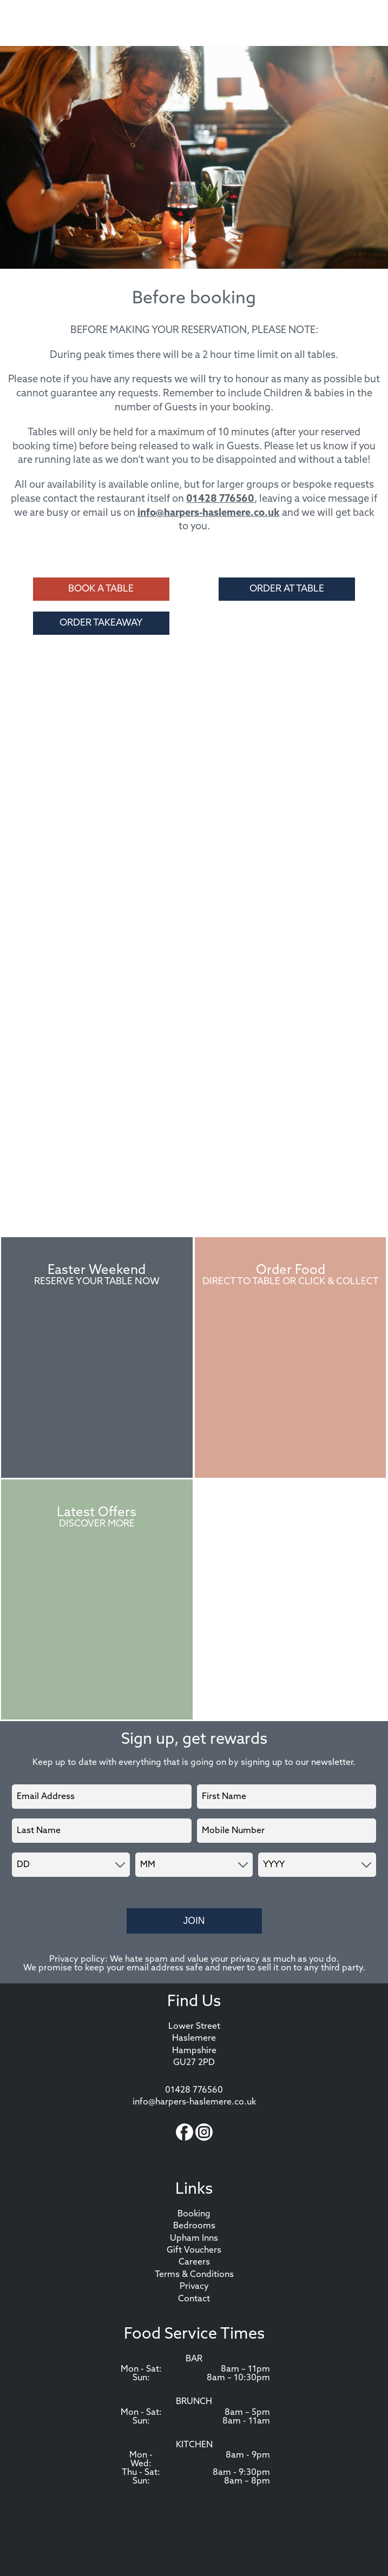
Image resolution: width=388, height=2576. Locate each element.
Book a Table (101, 589)
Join (194, 1920)
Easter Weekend (97, 1270)
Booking (194, 2214)
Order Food (290, 1270)
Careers (194, 2262)
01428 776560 (220, 499)
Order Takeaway (101, 623)
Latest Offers (96, 1512)
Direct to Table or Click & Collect (290, 1281)
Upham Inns (194, 2238)
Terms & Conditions (194, 2274)
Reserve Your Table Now (97, 1281)
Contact (194, 2299)
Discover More (97, 1524)
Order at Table (286, 589)
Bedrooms (194, 2226)
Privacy (194, 2286)
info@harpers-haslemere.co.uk (208, 513)
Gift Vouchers (194, 2250)
